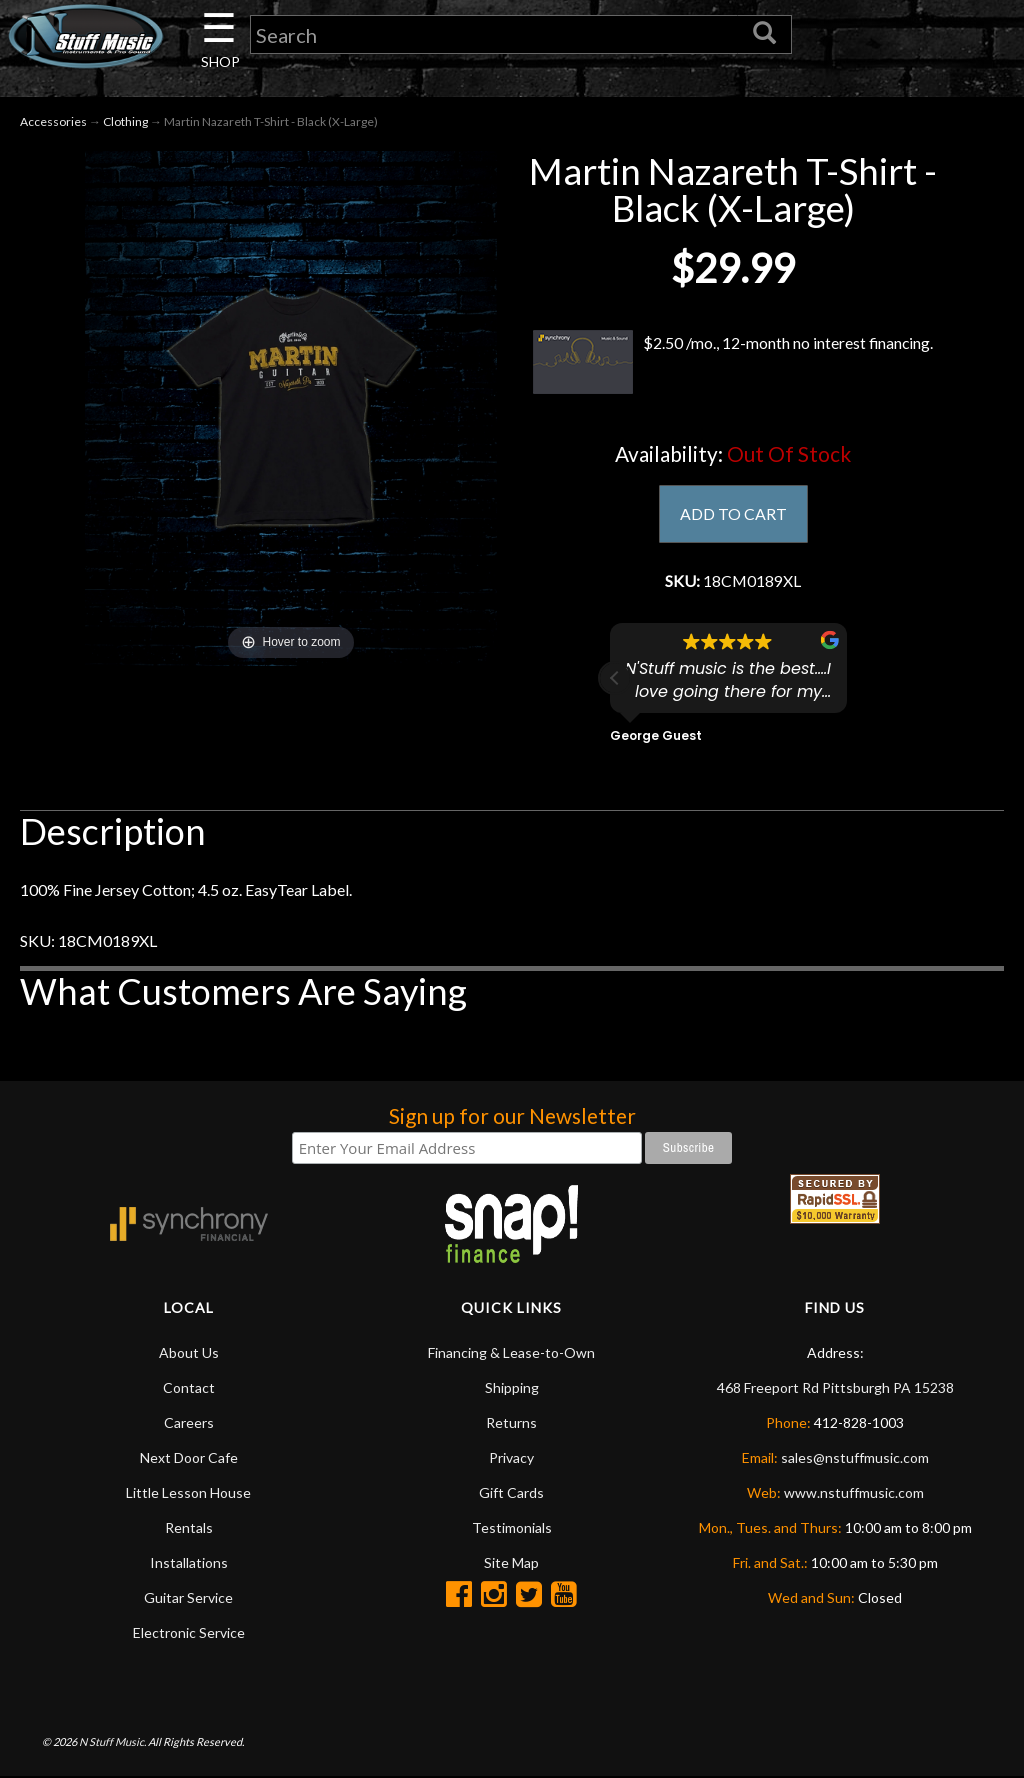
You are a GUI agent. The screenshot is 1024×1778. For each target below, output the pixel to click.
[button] (615, 679)
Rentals (189, 1528)
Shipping (512, 1388)
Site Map (511, 1563)
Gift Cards (511, 1493)
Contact (189, 1388)
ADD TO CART (733, 514)
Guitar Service (188, 1598)
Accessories (53, 121)
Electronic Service (189, 1633)
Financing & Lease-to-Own (511, 1353)
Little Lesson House (188, 1493)
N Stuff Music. (112, 1742)
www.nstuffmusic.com (854, 1493)
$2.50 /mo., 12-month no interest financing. (733, 363)
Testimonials (512, 1528)
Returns (511, 1423)
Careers (189, 1423)
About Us (189, 1353)
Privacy (511, 1458)
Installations (189, 1563)
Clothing (125, 121)
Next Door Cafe (189, 1458)
